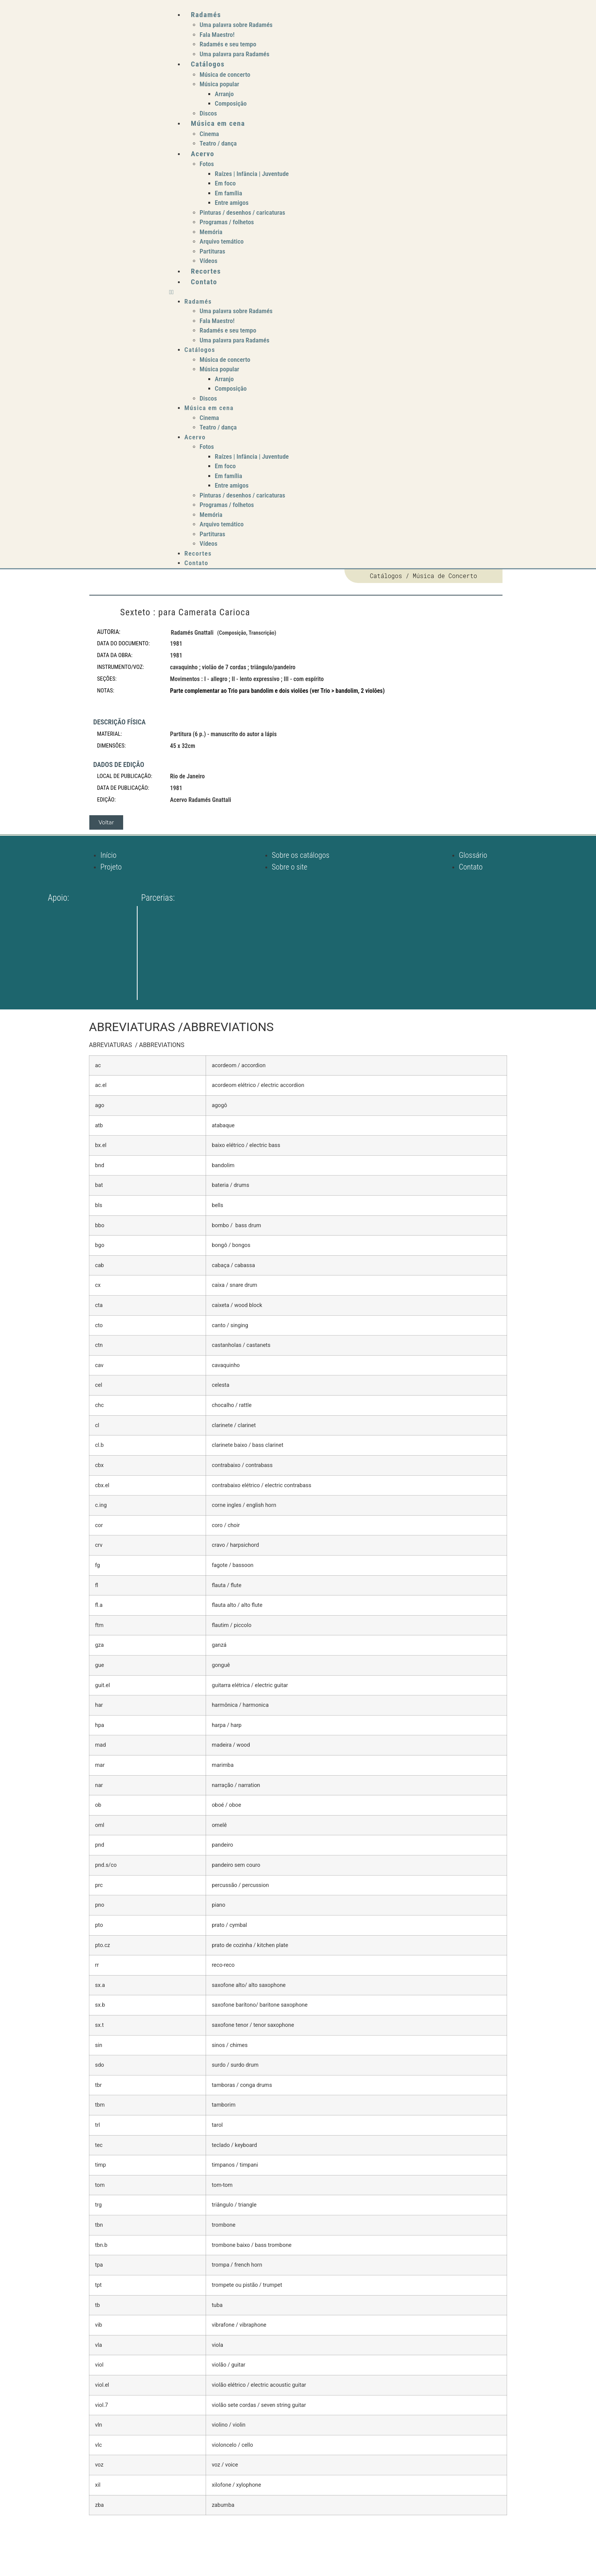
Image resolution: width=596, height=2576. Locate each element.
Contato (204, 281)
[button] (351, 292)
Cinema (209, 134)
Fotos (207, 164)
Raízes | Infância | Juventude (252, 173)
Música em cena (218, 123)
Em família (228, 193)
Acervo (202, 153)
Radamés (206, 14)
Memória (211, 232)
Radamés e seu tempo (228, 44)
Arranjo (224, 94)
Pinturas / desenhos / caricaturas (242, 212)
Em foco (225, 183)
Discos (208, 113)
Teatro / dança (218, 143)
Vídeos (208, 261)
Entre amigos (232, 202)
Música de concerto (225, 74)
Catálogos (208, 64)
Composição (231, 103)
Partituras (212, 251)
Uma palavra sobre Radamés (236, 25)
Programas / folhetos (227, 222)
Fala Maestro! (217, 34)
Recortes (206, 271)
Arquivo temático (222, 241)
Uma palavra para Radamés (234, 54)
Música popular (219, 84)
